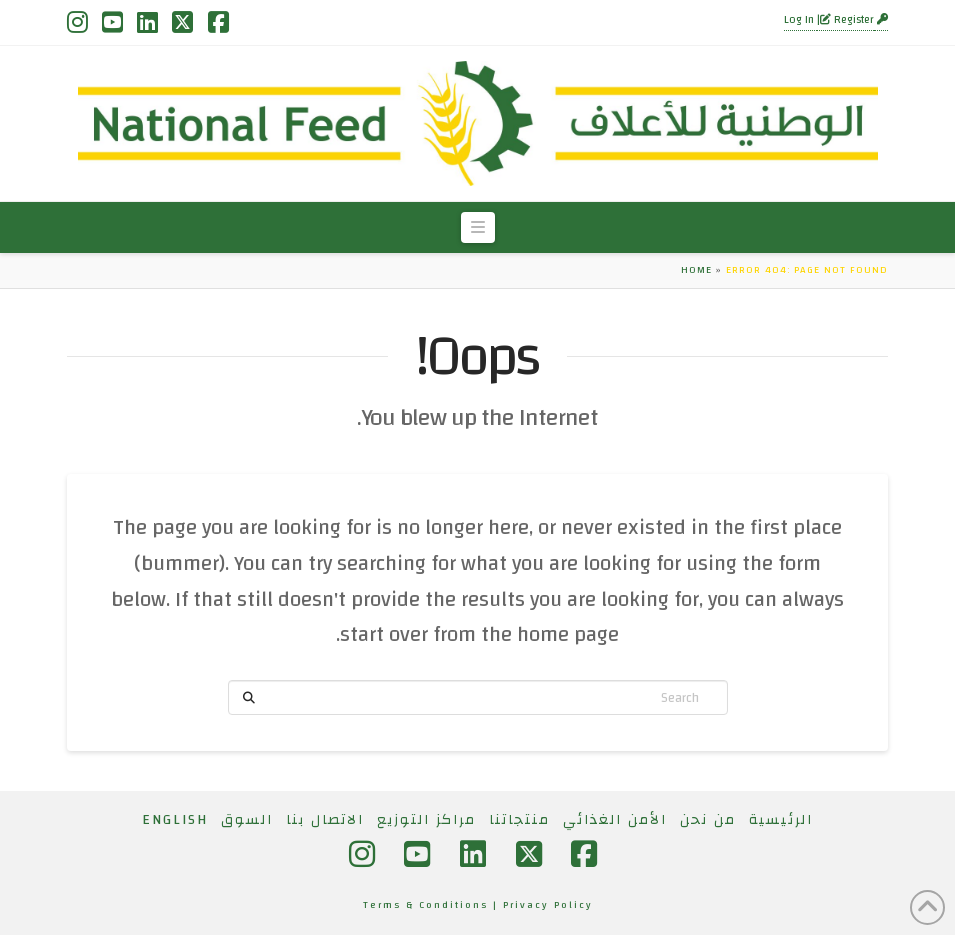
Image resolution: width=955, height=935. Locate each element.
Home (696, 270)
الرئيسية (781, 820)
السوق (247, 820)
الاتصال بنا (325, 820)
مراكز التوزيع (426, 820)
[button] (478, 228)
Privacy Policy (548, 905)
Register (847, 20)
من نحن (708, 820)
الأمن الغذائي (615, 820)
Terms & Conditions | (433, 905)
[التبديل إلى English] (175, 820)
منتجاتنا (519, 820)
